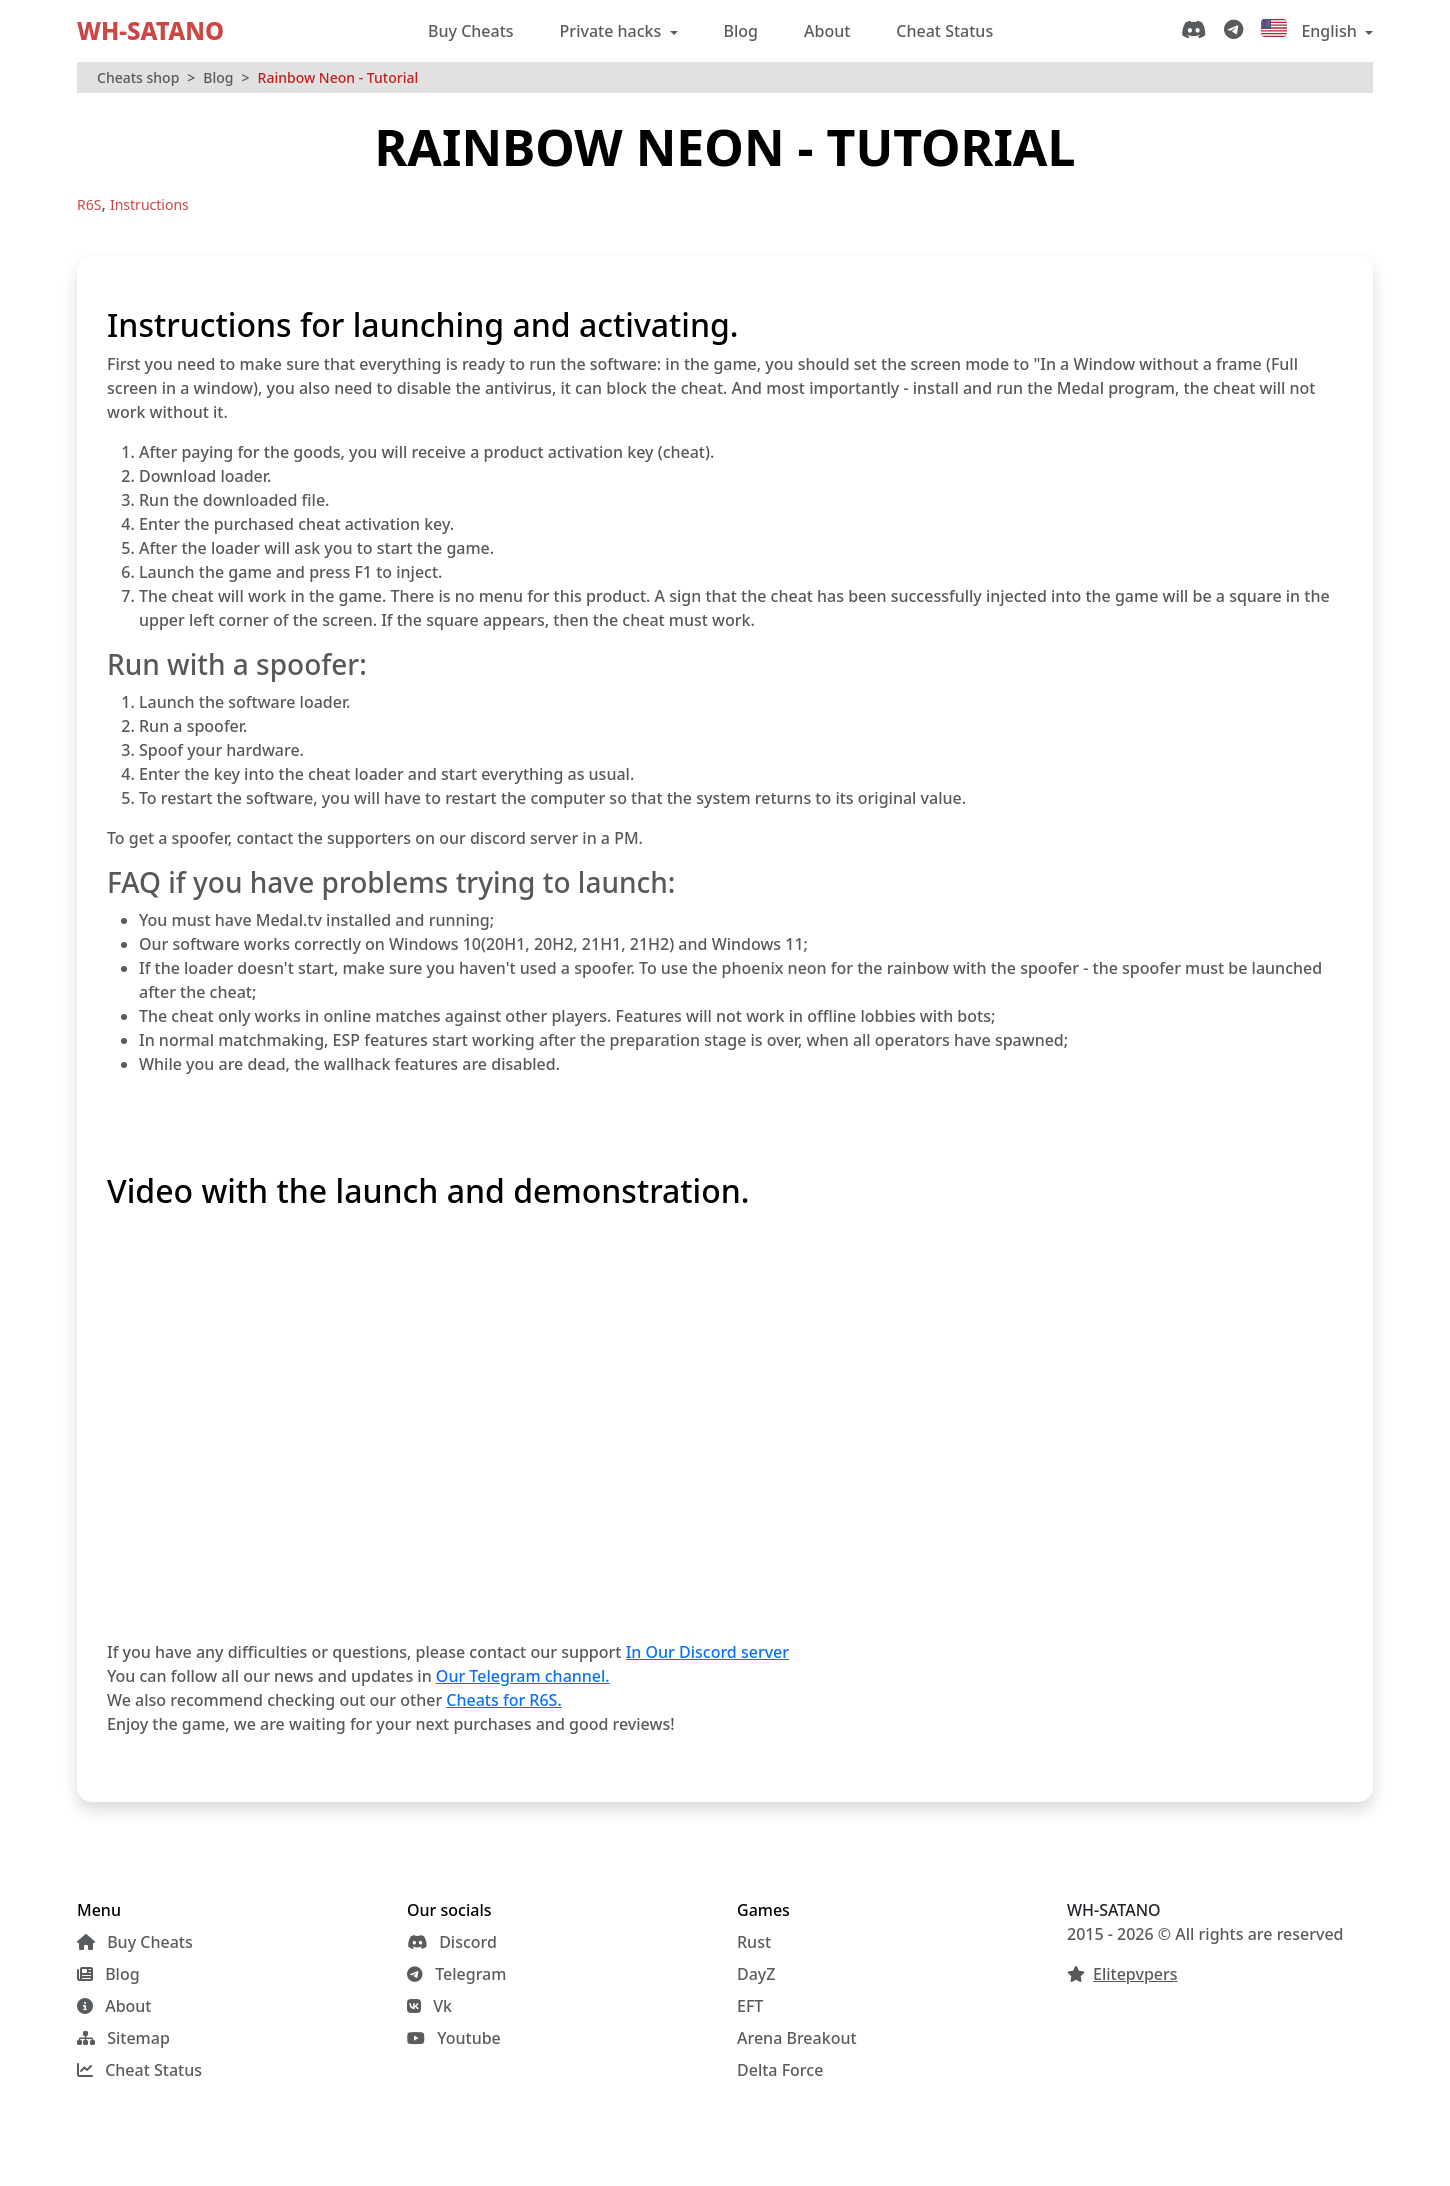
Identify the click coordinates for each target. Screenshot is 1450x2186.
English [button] (1311, 30)
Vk (429, 2006)
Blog (741, 31)
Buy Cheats (471, 31)
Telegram (456, 1974)
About (827, 31)
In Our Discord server (707, 1652)
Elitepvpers (1135, 1974)
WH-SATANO (150, 30)
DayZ (756, 1974)
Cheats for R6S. (503, 1700)
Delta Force (780, 2070)
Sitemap (123, 2038)
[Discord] (1197, 31)
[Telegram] (1237, 31)
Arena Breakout (797, 2038)
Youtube (454, 2038)
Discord (452, 1942)
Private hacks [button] (613, 31)
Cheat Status (944, 31)
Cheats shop (138, 77)
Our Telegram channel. (523, 1676)
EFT (750, 2006)
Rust (754, 1942)
